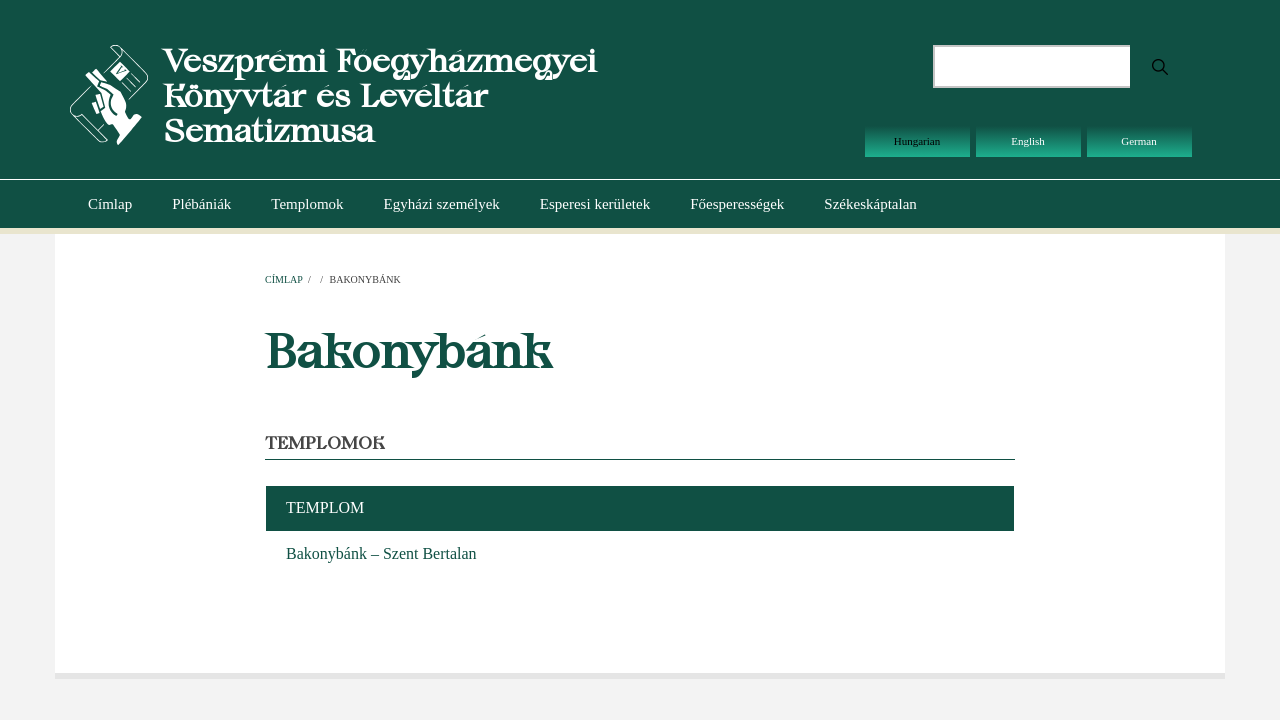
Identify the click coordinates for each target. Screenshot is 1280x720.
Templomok (307, 204)
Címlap (110, 204)
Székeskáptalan (870, 204)
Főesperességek (737, 204)
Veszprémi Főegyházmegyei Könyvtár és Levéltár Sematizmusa (379, 95)
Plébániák (201, 204)
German (1138, 141)
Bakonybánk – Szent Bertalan (381, 553)
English (1028, 141)
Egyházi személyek (442, 204)
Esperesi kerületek (595, 204)
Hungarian (917, 141)
